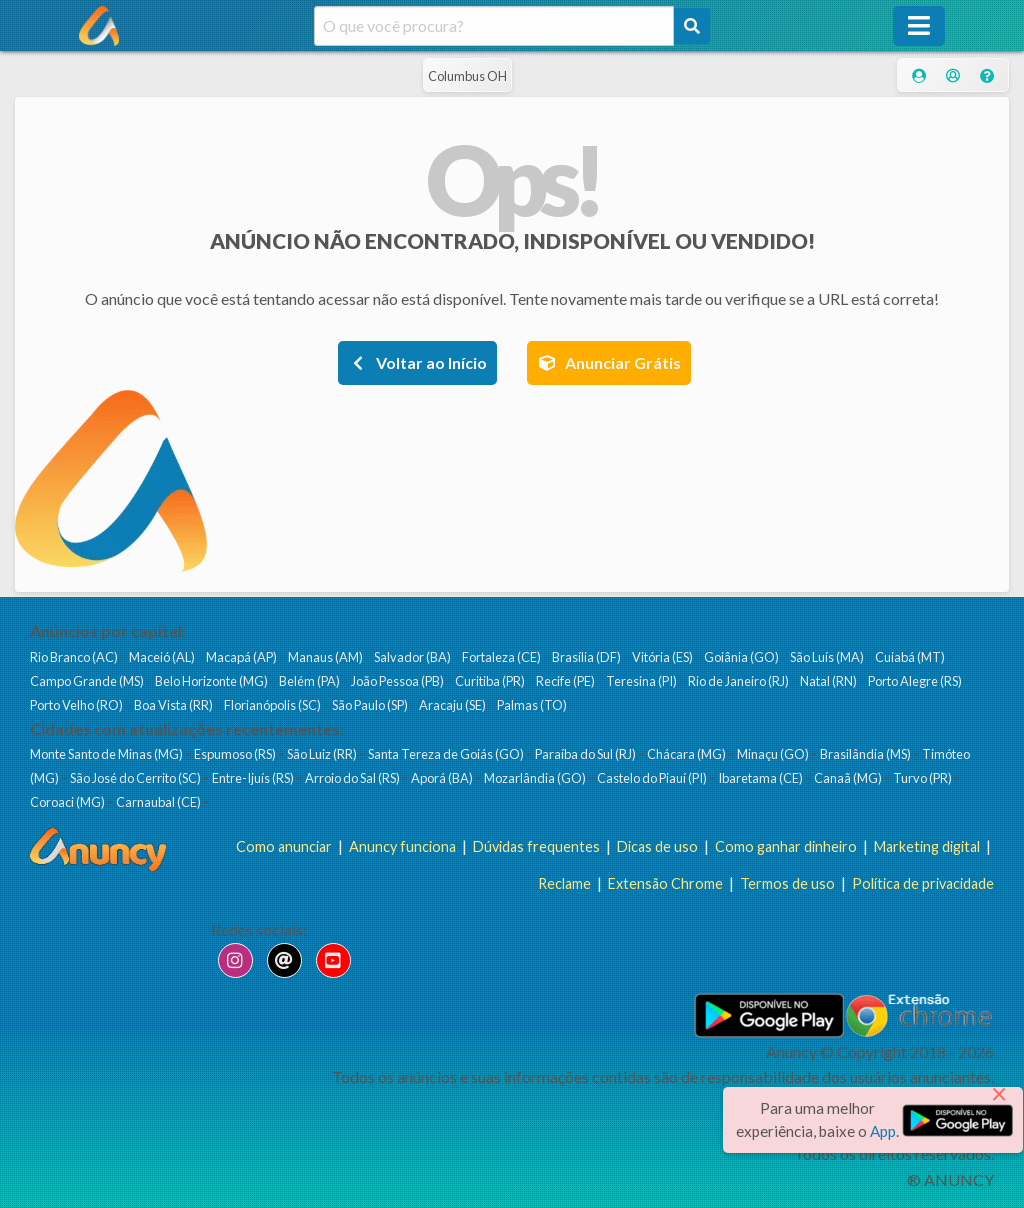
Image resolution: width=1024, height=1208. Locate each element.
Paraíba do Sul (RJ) (586, 754)
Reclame (564, 883)
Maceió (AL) (163, 657)
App (883, 1131)
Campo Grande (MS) (88, 681)
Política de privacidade (923, 883)
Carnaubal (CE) (159, 802)
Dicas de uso (657, 846)
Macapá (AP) (242, 657)
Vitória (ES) (663, 657)
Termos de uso (787, 883)
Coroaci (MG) (68, 802)
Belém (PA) (310, 681)
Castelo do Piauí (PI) (653, 778)
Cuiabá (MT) (911, 657)
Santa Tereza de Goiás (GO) (447, 754)
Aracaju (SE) (453, 705)
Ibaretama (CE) (761, 778)
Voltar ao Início (417, 362)
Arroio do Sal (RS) (353, 778)
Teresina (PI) (642, 681)
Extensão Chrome (665, 883)
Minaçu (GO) (774, 754)
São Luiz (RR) (323, 754)
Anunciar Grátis (609, 362)
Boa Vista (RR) (174, 705)
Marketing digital (927, 846)
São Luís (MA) (828, 657)
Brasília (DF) (587, 657)
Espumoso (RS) (236, 754)
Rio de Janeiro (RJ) (739, 681)
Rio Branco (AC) (75, 657)
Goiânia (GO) (742, 657)
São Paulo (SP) (371, 705)
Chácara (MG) (687, 754)
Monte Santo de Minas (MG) (107, 754)
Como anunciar (284, 846)
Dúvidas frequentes (536, 846)
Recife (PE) (566, 681)
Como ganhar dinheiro (786, 846)
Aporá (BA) (443, 778)
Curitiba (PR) (491, 681)
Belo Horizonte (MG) (212, 681)
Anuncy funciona (402, 846)
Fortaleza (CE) (502, 657)
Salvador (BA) (413, 657)
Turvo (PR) (923, 778)
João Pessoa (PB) (398, 681)
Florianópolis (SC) (273, 705)
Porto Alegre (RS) (916, 681)
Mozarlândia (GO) (536, 778)
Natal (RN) (829, 681)
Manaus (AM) (326, 657)
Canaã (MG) (849, 778)
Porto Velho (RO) (77, 705)
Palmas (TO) (533, 705)
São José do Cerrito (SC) (136, 778)
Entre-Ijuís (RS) (254, 778)
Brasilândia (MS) (866, 754)
